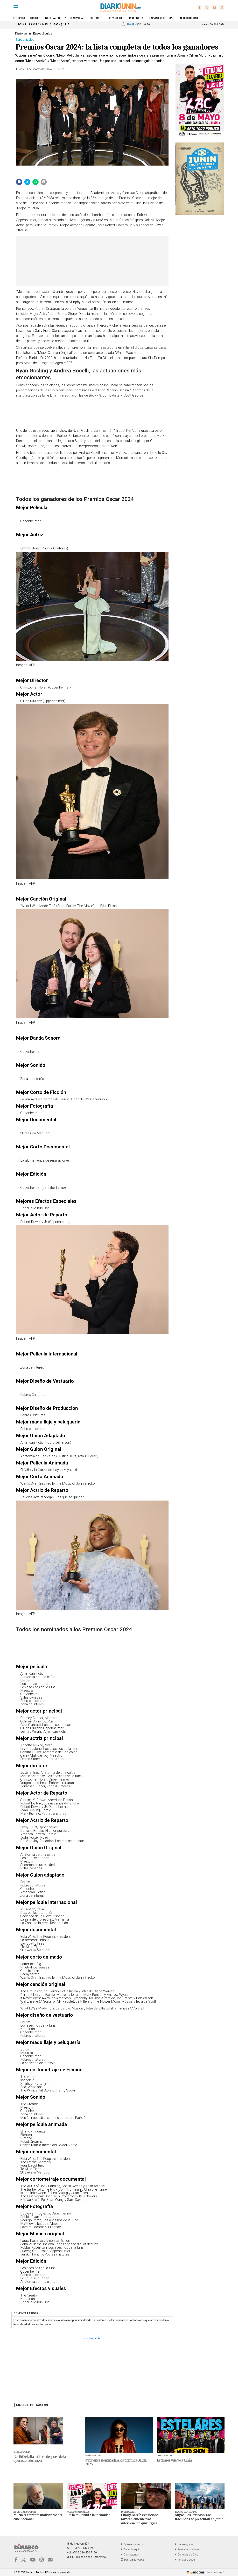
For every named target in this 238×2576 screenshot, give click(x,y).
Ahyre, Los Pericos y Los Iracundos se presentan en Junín (199, 2517)
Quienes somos (132, 2544)
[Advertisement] (92, 261)
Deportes (19, 18)
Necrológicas (184, 2544)
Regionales (136, 18)
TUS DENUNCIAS (132, 2559)
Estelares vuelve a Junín (174, 2460)
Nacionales (52, 18)
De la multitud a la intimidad (88, 2515)
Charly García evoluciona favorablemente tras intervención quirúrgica (139, 2519)
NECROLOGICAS (189, 18)
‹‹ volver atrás (92, 2338)
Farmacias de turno (187, 2549)
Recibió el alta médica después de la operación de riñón (39, 2458)
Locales (35, 18)
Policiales (95, 18)
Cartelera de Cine (186, 2554)
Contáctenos (130, 2554)
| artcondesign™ (205, 2572)
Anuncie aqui (130, 2549)
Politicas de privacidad (58, 2572)
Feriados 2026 (185, 2559)
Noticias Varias (74, 18)
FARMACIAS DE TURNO (161, 18)
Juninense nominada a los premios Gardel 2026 (116, 2462)
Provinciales (116, 18)
